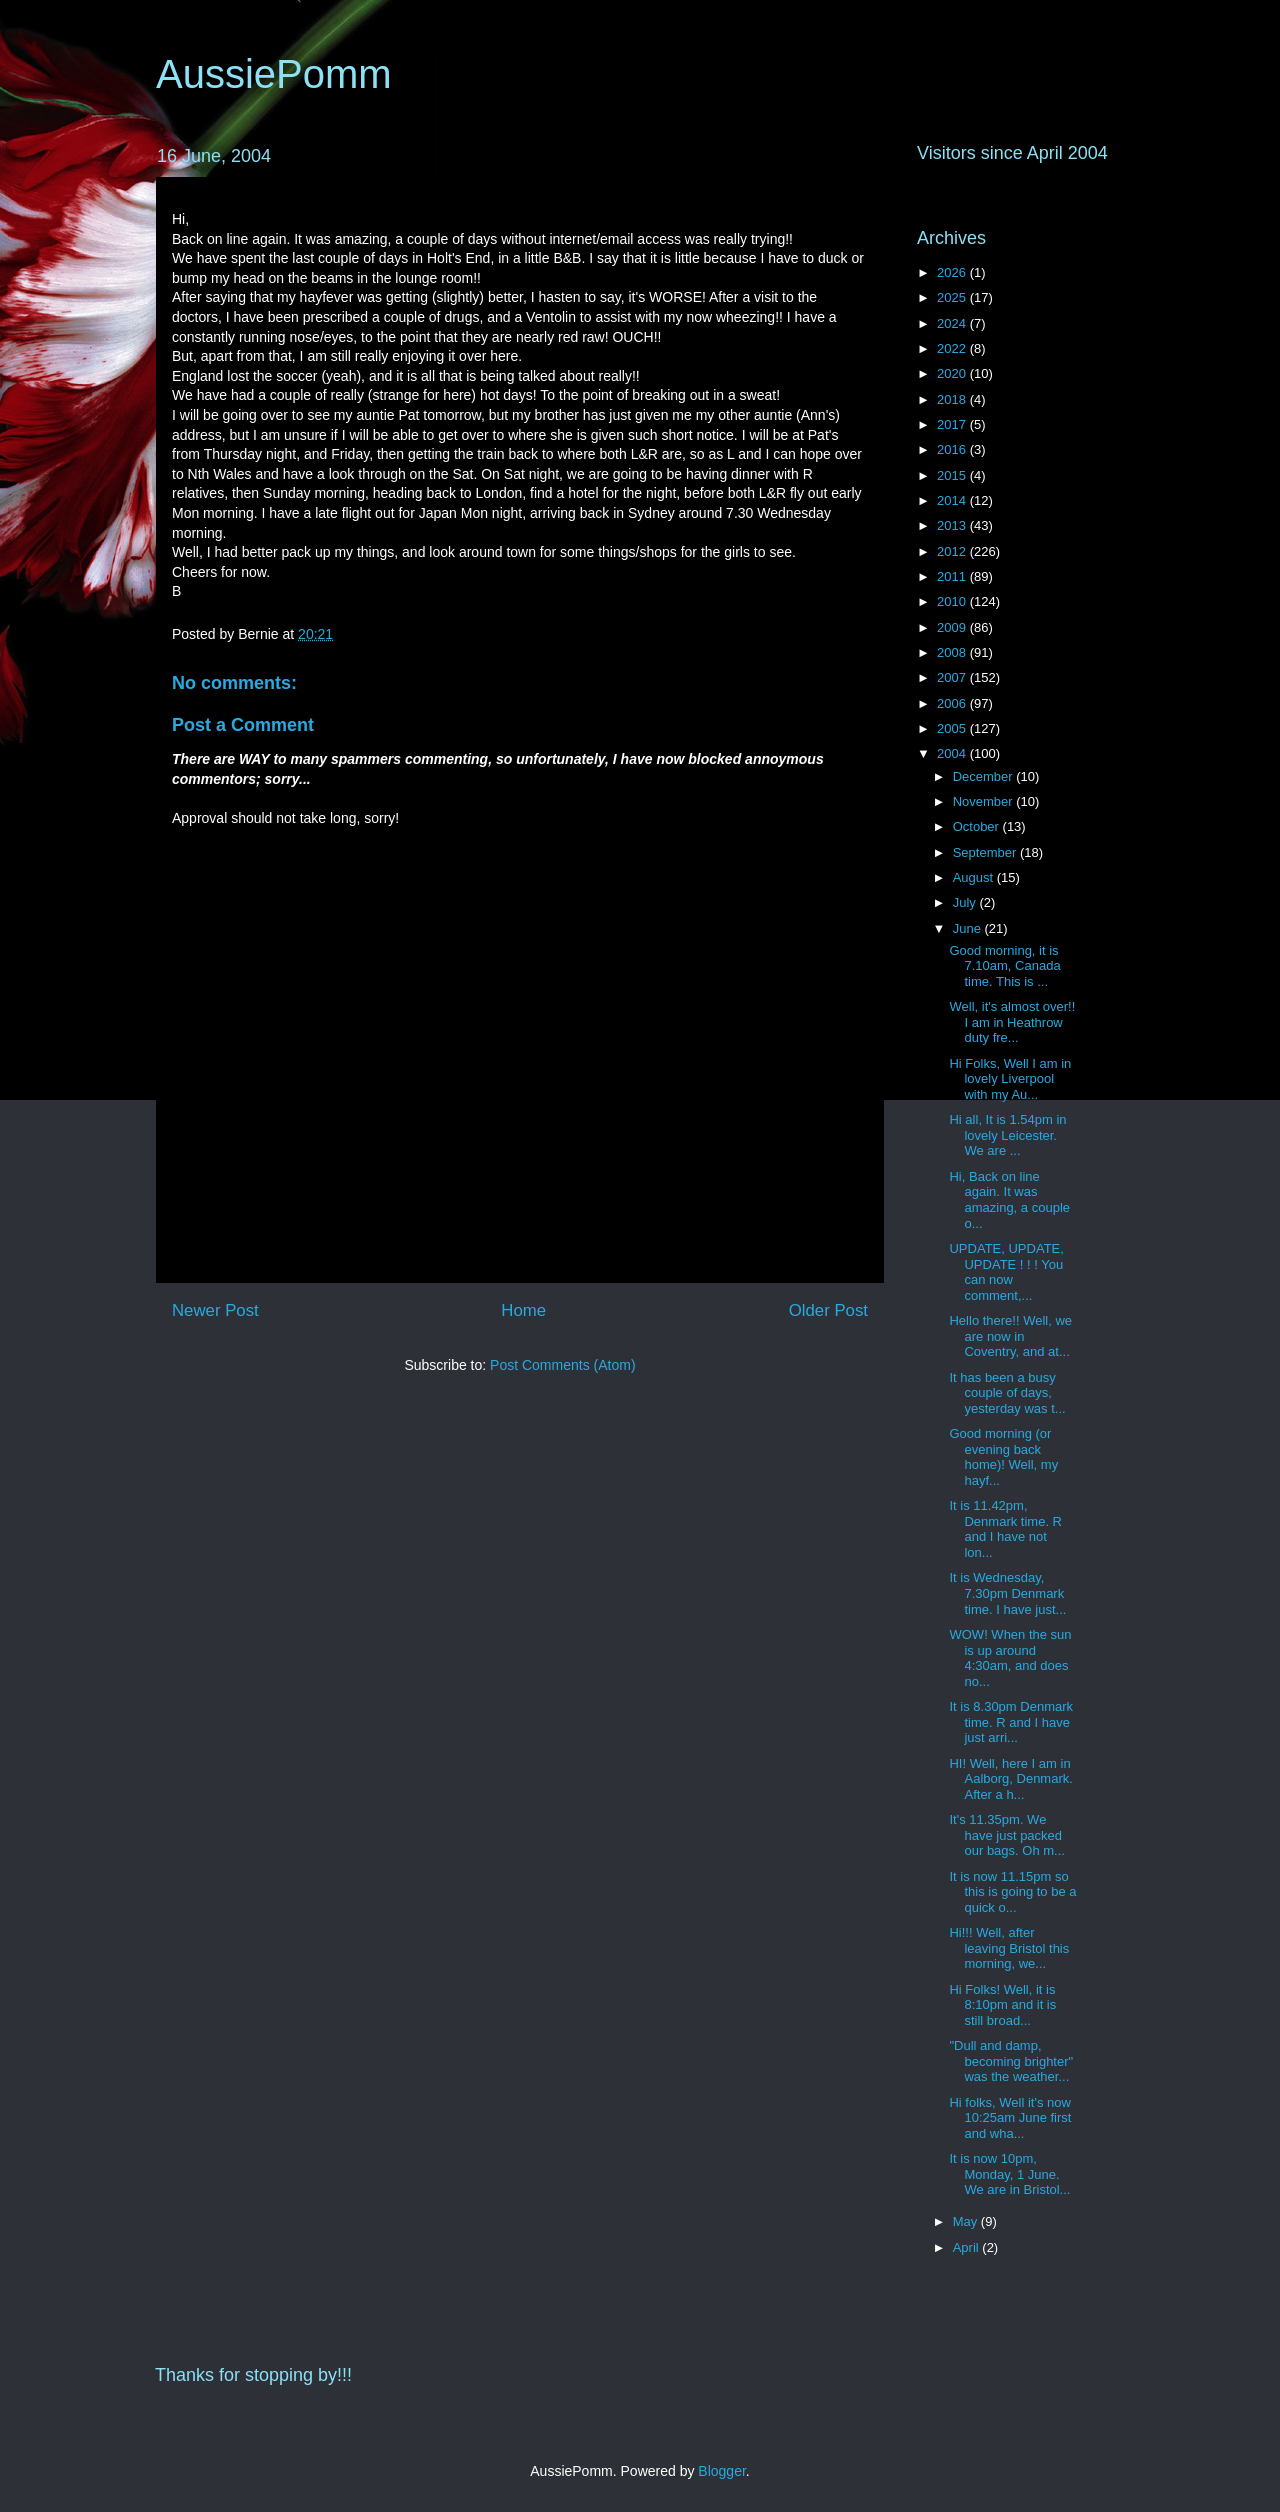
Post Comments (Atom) (562, 1365)
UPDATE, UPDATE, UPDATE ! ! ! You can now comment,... (1006, 1272)
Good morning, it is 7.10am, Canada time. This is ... (1004, 966)
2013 (953, 525)
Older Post (828, 1310)
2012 (953, 551)
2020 (953, 373)
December (985, 776)
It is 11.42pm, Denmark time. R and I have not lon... (1005, 1529)
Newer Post (215, 1310)
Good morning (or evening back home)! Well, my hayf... (1003, 1457)
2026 (953, 272)
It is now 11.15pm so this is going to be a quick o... (1012, 1892)
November (985, 801)
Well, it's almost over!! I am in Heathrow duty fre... (1012, 1022)
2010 (953, 601)
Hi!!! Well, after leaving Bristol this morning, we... (1009, 1948)
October (978, 826)
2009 (953, 627)
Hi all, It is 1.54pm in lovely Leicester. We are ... (1007, 1135)
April (968, 2247)
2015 (953, 475)
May (967, 2221)
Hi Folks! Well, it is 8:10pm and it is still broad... (1002, 2005)
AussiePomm (274, 74)
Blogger (721, 2471)
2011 (953, 576)
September (986, 852)
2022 (953, 348)
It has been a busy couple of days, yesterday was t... (1007, 1393)
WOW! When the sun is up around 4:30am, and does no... (1010, 1658)
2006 (953, 703)
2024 (953, 323)
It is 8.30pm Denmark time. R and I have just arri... (1011, 1722)
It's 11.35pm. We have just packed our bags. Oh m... (1006, 1835)
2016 (953, 449)
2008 (953, 652)
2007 (953, 677)
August (975, 877)
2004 (953, 753)
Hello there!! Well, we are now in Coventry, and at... (1010, 1336)
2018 (953, 399)
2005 (953, 728)
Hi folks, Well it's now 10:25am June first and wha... (1010, 2118)
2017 (953, 424)
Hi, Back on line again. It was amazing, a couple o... (1009, 1200)
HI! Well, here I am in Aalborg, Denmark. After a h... (1010, 1779)
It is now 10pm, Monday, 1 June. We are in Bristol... (1009, 2174)
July (966, 902)
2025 (953, 297)
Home (523, 1310)
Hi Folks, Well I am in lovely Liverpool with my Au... (1010, 1079)
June (969, 928)
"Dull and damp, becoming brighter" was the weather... (1011, 2061)
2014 (953, 500)
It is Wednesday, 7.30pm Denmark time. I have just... (1007, 1593)
